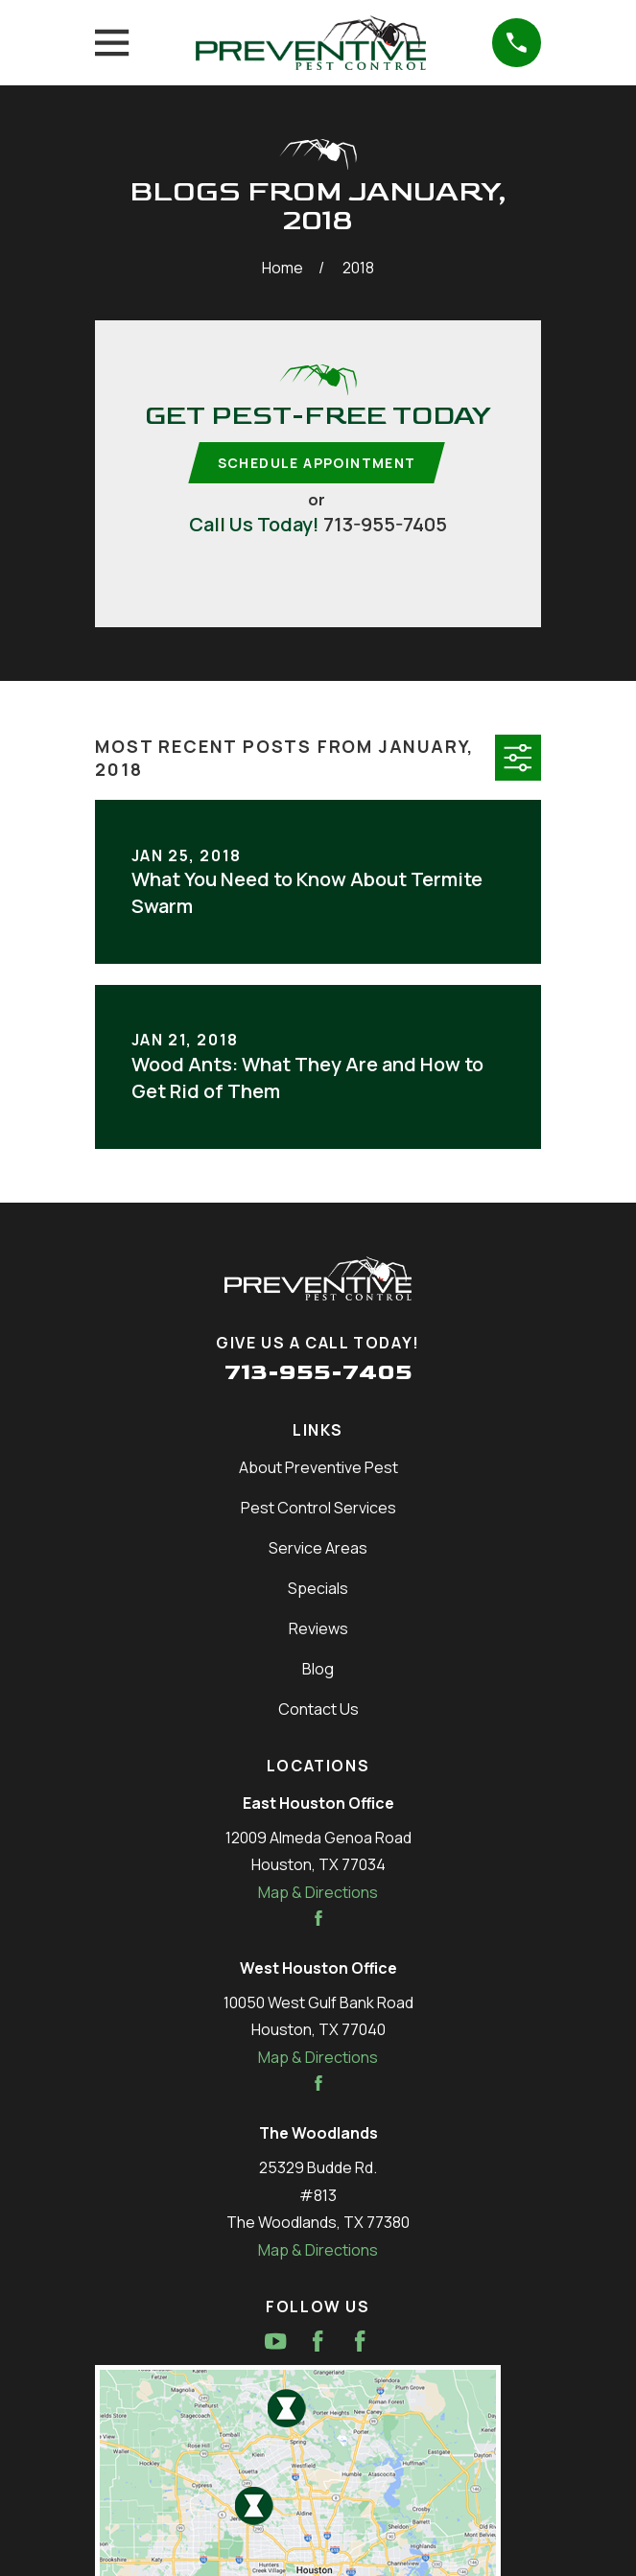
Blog (318, 1669)
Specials (318, 1589)
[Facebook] (317, 2342)
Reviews (318, 1629)
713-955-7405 (385, 524)
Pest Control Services (318, 1508)
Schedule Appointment (317, 463)
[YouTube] (275, 2342)
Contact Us (318, 1710)
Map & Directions (318, 1893)
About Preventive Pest (318, 1468)
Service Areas (318, 1548)
